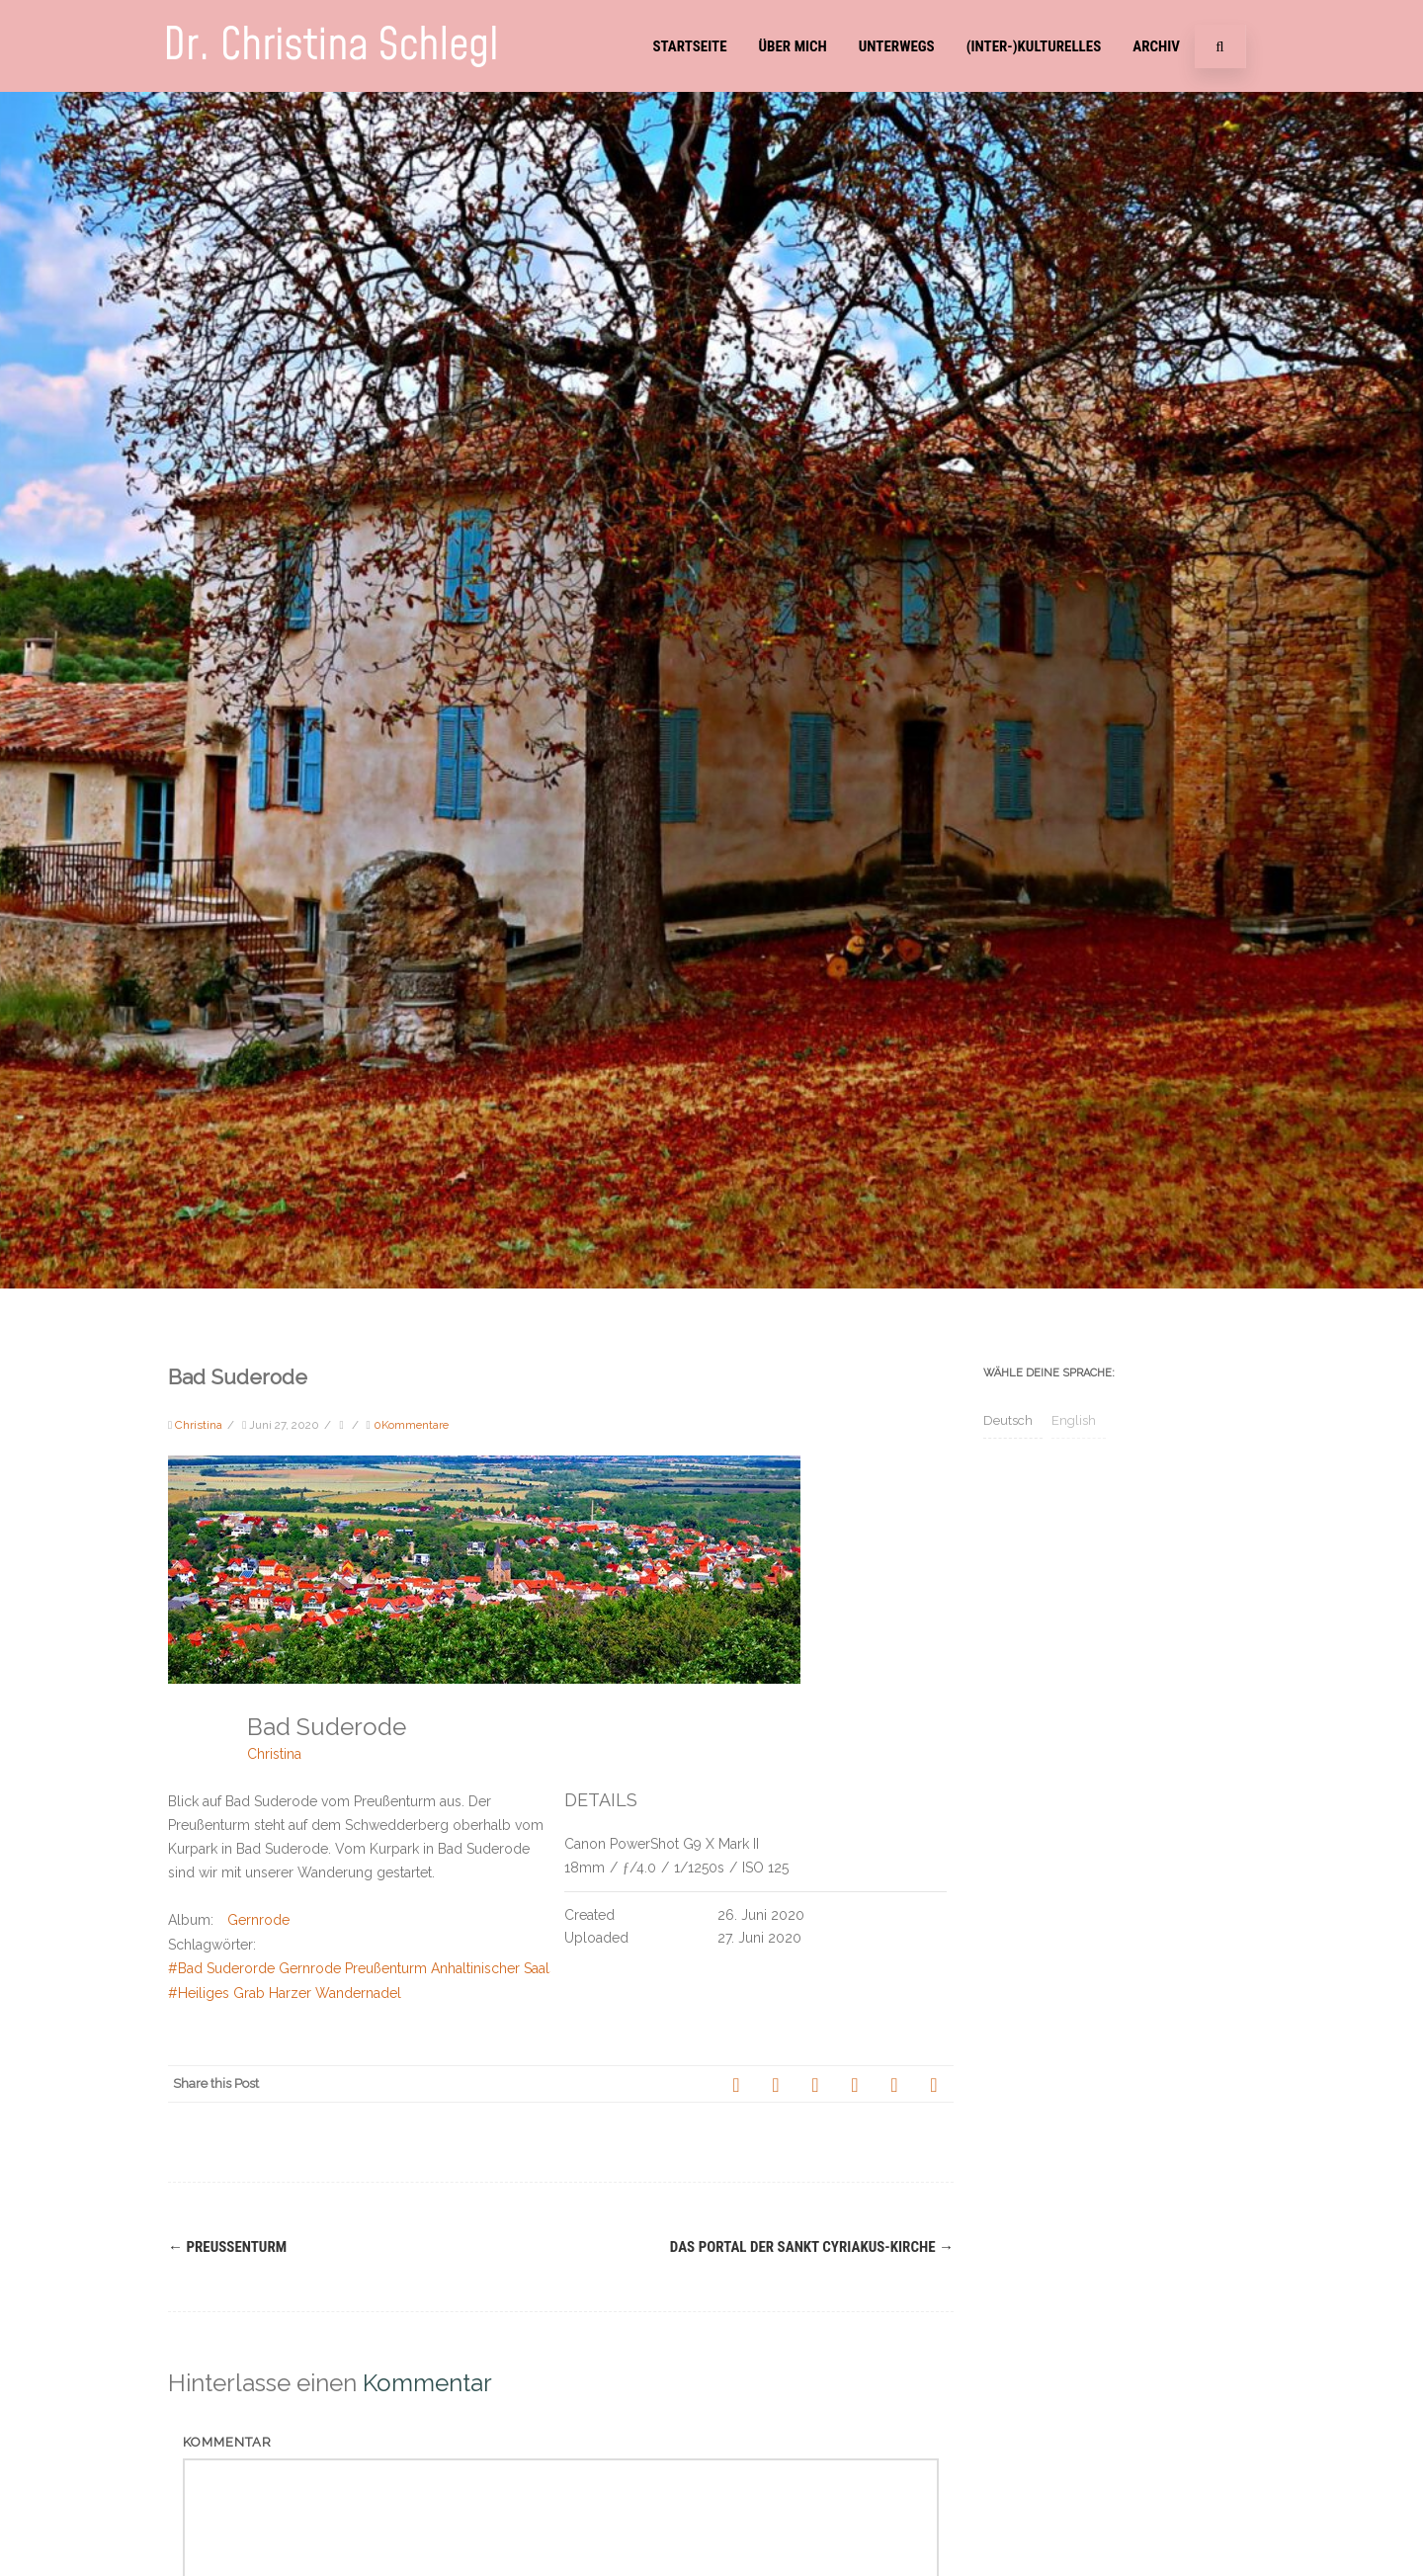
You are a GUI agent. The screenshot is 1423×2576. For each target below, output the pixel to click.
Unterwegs (897, 46)
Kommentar (227, 2442)
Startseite (689, 46)
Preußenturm (227, 2247)
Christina (274, 1754)
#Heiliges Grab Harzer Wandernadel (284, 1993)
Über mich (793, 46)
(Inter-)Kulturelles (1034, 46)
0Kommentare (411, 1425)
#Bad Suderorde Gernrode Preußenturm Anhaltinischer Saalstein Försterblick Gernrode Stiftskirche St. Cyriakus (521, 1968)
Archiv (1156, 46)
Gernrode (258, 1920)
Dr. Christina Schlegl (331, 46)
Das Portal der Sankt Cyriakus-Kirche (812, 2247)
